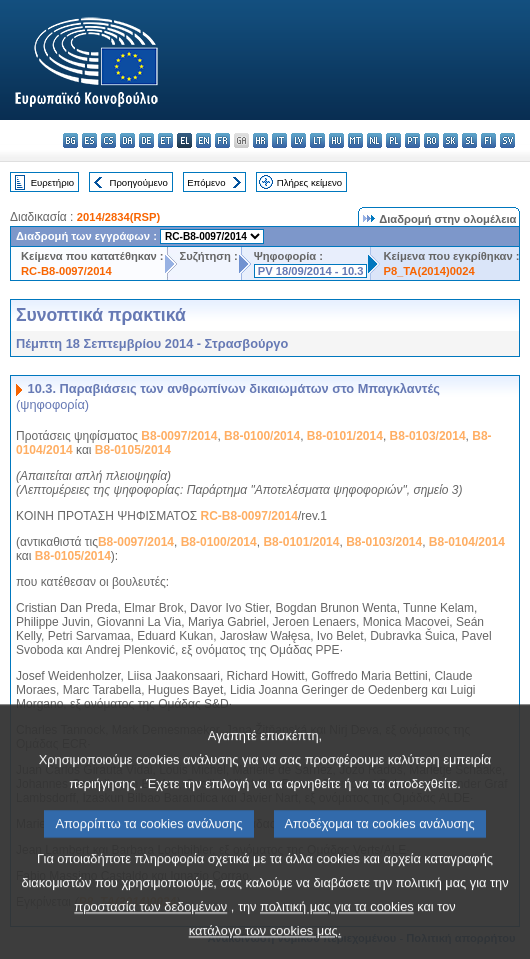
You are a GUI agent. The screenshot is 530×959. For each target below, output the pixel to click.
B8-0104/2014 (467, 542)
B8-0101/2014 (345, 436)
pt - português (412, 140)
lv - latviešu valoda (298, 140)
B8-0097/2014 (179, 436)
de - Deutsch (146, 140)
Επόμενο (206, 182)
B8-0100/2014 (262, 436)
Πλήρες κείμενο (309, 182)
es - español (89, 140)
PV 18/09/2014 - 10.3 (311, 271)
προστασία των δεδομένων (150, 932)
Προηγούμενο (138, 182)
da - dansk (127, 140)
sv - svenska (507, 140)
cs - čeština (108, 140)
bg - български (70, 140)
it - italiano (279, 140)
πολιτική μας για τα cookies (337, 932)
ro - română (431, 140)
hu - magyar (336, 140)
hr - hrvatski (260, 140)
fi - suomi (488, 140)
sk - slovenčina (450, 140)
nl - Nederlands (374, 140)
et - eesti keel (165, 140)
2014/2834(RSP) (118, 217)
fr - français (222, 140)
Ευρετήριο (52, 182)
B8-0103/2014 (428, 436)
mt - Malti (355, 140)
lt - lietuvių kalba (317, 140)
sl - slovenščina (469, 140)
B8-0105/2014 (133, 450)
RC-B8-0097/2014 (66, 271)
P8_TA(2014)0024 (428, 271)
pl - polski (393, 140)
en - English (203, 140)
